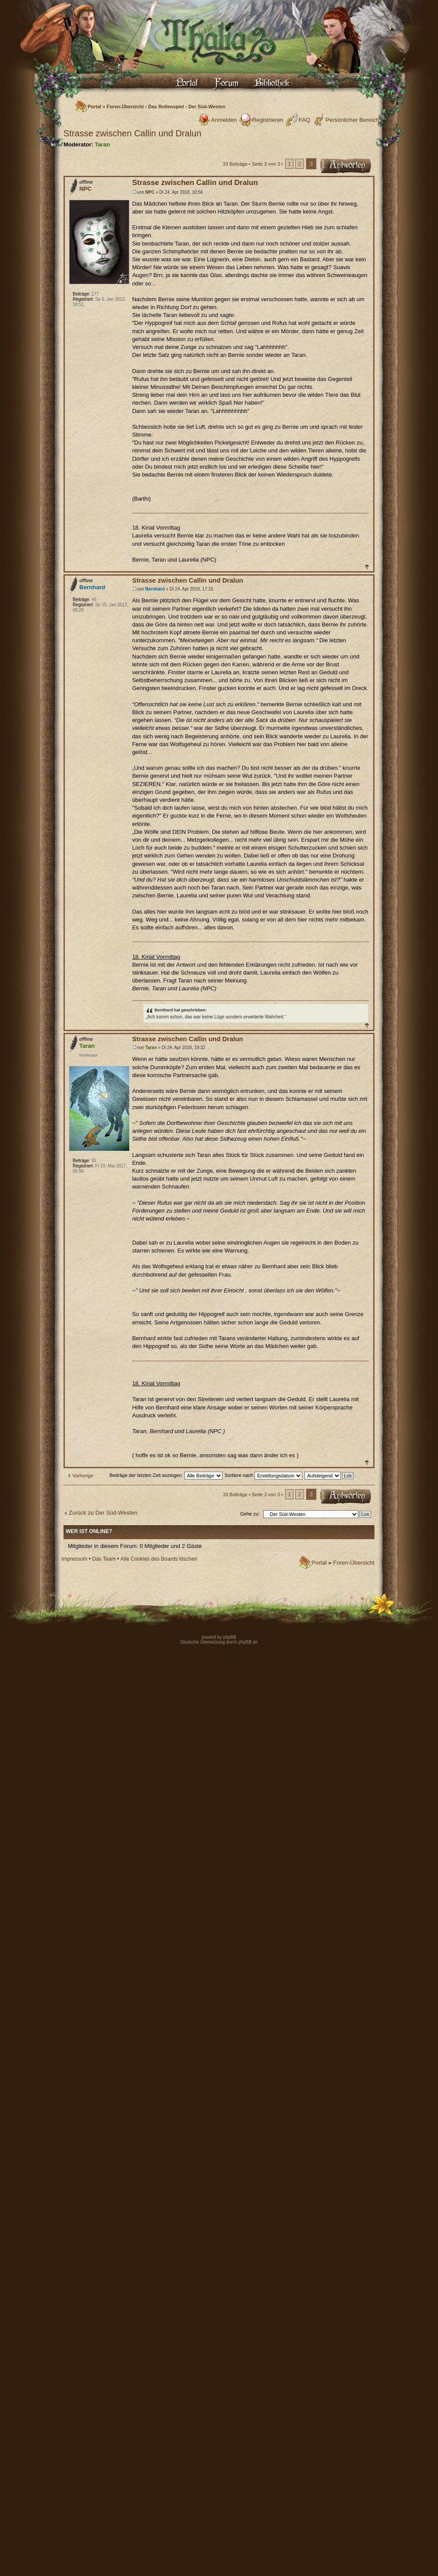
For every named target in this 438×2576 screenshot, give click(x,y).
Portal (94, 106)
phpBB (229, 1637)
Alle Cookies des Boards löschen (158, 1559)
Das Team (104, 1559)
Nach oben (366, 566)
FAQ (304, 120)
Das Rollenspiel (166, 106)
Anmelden (224, 120)
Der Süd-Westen (207, 106)
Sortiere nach (263, 1475)
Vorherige (82, 1475)
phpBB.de (248, 1642)
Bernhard (155, 589)
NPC (150, 192)
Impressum (74, 1559)
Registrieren (267, 120)
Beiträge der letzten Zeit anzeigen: (166, 1475)
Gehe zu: (250, 1513)
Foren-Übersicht (125, 106)
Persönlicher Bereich (352, 120)
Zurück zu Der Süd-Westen (103, 1512)
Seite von (266, 164)
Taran (102, 144)
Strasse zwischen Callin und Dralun (132, 133)
